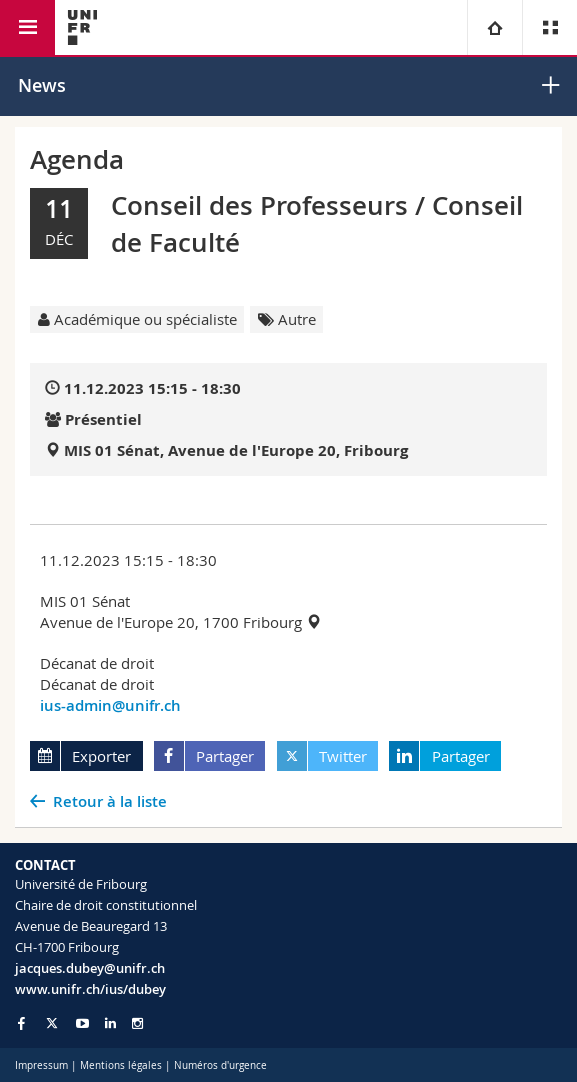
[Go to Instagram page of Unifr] (137, 1023)
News (42, 85)
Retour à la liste (110, 801)
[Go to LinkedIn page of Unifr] (110, 1023)
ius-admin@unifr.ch (110, 705)
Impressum (41, 1065)
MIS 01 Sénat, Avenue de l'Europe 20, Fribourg (236, 450)
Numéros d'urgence (220, 1065)
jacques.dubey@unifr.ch (90, 968)
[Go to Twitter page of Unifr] (52, 1023)
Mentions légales (121, 1065)
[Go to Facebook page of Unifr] (21, 1023)
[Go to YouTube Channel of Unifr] (82, 1023)
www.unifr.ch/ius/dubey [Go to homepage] (90, 989)
